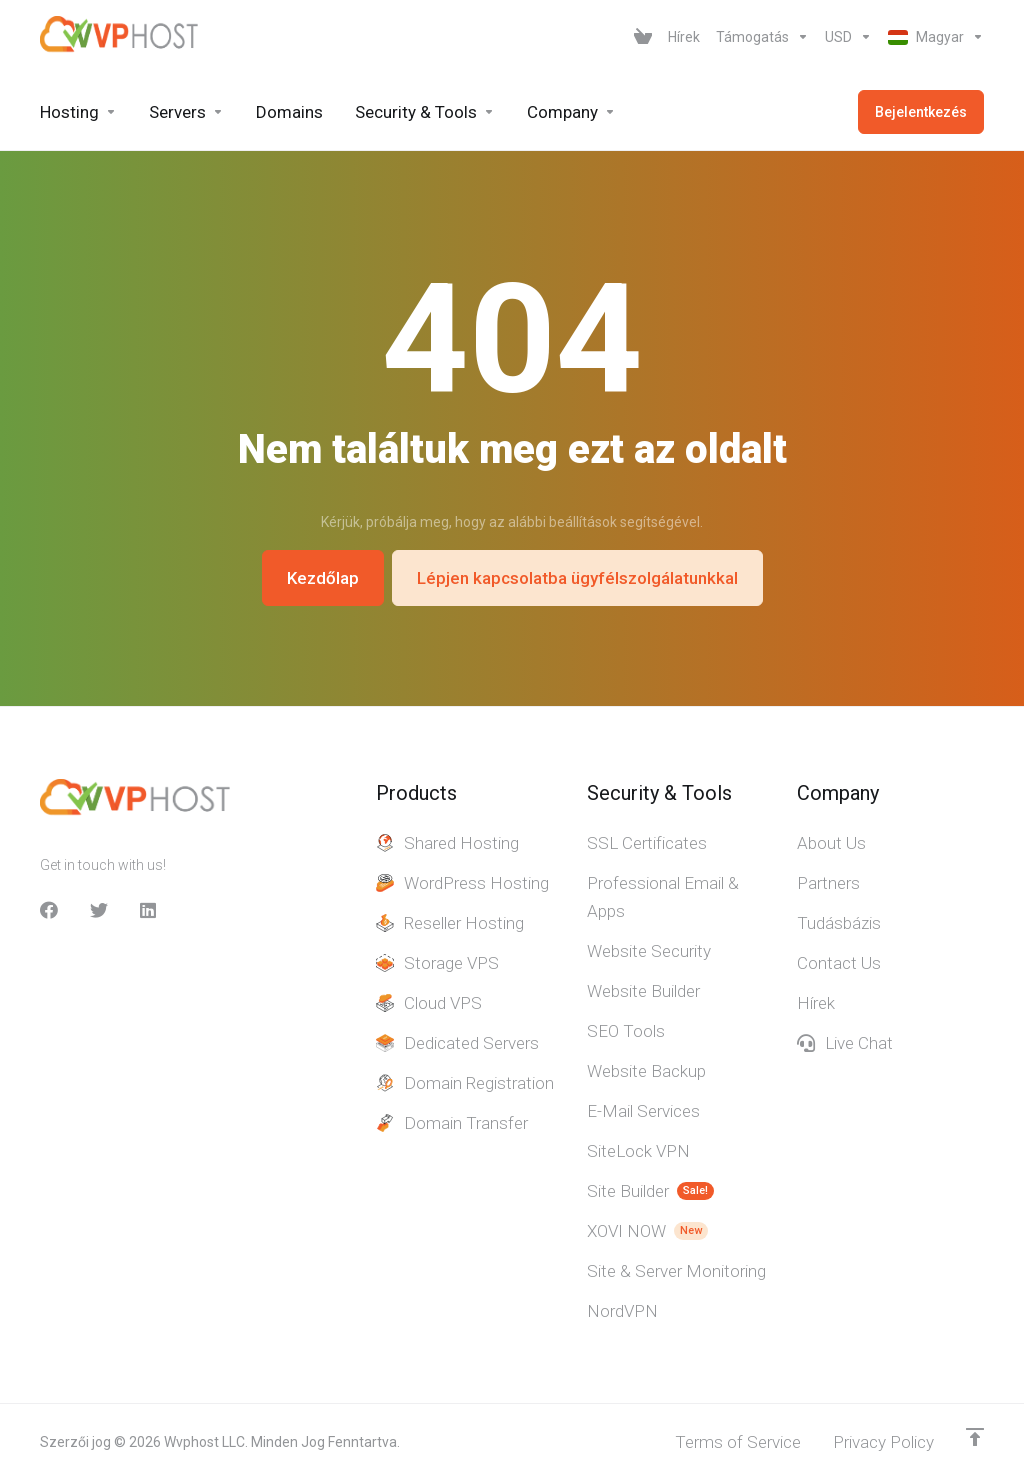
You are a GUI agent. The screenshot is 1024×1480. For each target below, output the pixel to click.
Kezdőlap (323, 578)
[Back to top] (975, 1437)
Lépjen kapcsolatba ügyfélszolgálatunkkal (577, 578)
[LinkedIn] (149, 910)
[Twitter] (99, 910)
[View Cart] (643, 37)
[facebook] (49, 910)
